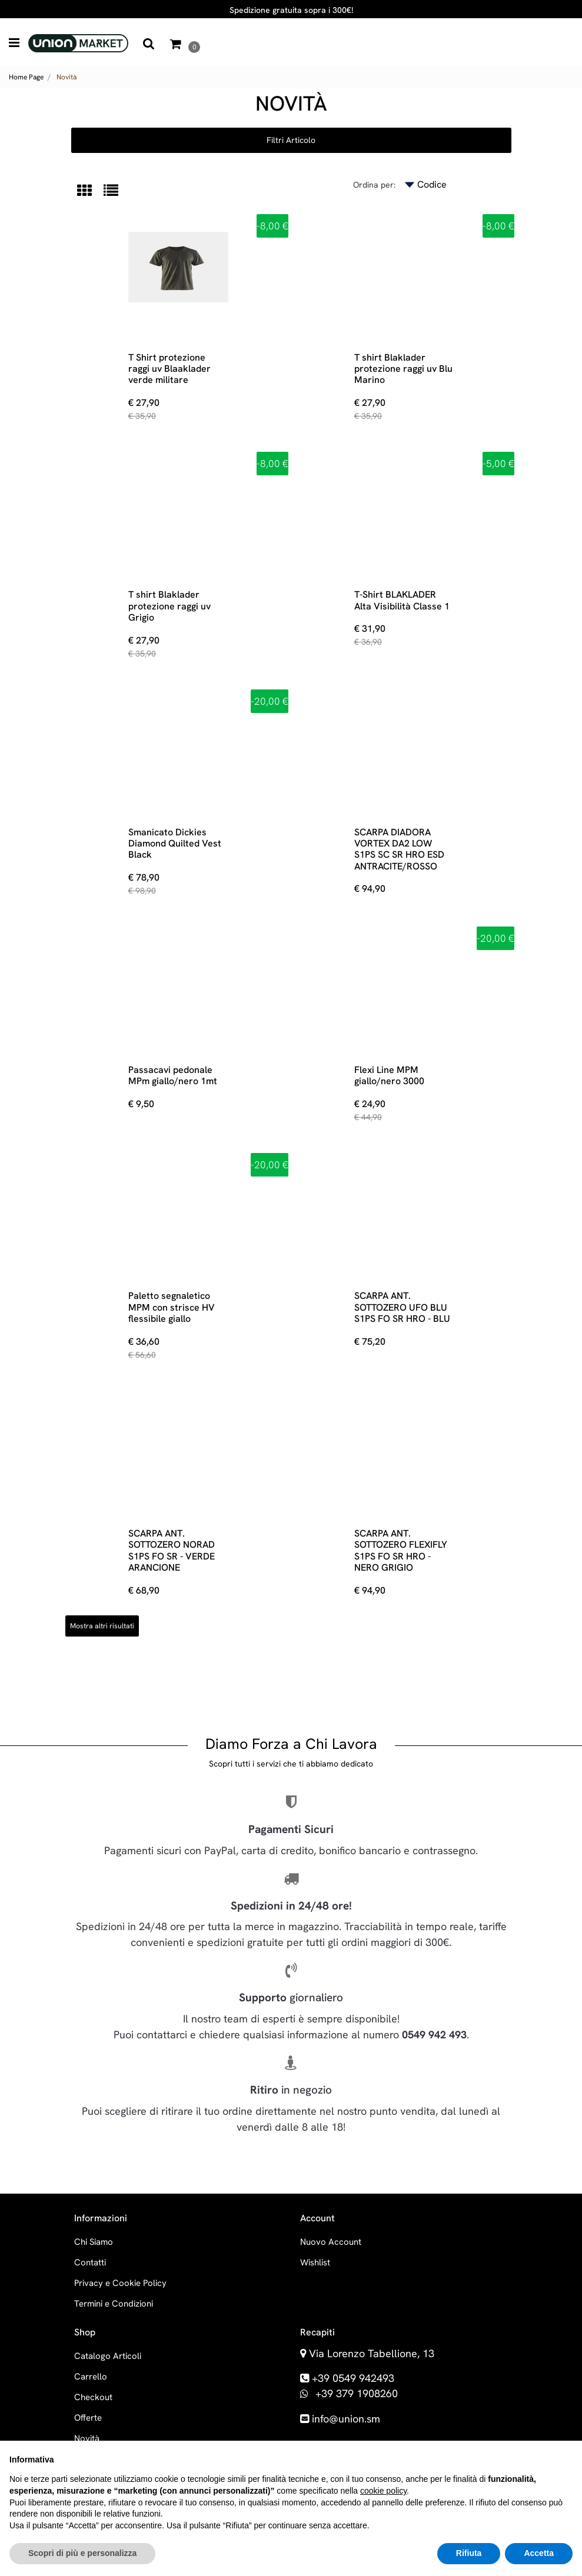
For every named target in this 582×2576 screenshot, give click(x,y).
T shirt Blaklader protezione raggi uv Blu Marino (403, 369)
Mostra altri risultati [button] (102, 1626)
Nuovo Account (330, 2242)
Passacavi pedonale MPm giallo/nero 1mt (172, 1075)
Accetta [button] (539, 2553)
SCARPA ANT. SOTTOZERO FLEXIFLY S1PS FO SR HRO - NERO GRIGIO (400, 1550)
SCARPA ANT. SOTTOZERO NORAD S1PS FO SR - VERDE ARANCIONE (171, 1550)
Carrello (90, 2376)
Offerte (88, 2418)
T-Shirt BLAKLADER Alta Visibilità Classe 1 (402, 600)
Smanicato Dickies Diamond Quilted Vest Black (174, 844)
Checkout (93, 2397)
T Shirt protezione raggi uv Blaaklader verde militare (169, 369)
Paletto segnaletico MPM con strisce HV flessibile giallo (171, 1307)
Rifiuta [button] (469, 2553)
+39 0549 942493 (353, 2378)
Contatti (90, 2262)
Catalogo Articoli (107, 2356)
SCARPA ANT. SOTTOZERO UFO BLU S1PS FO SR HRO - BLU (402, 1307)
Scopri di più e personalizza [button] (82, 2553)
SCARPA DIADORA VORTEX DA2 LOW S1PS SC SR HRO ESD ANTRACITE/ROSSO (399, 849)
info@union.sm (346, 2418)
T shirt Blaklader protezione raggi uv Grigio (169, 606)
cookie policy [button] (383, 2490)
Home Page (26, 77)
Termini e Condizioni (113, 2304)
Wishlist (315, 2262)
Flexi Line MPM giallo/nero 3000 (389, 1075)
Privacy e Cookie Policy (120, 2283)
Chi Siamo (93, 2242)
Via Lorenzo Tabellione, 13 (371, 2353)
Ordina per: (374, 184)
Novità (66, 77)
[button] (149, 43)
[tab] (90, 191)
